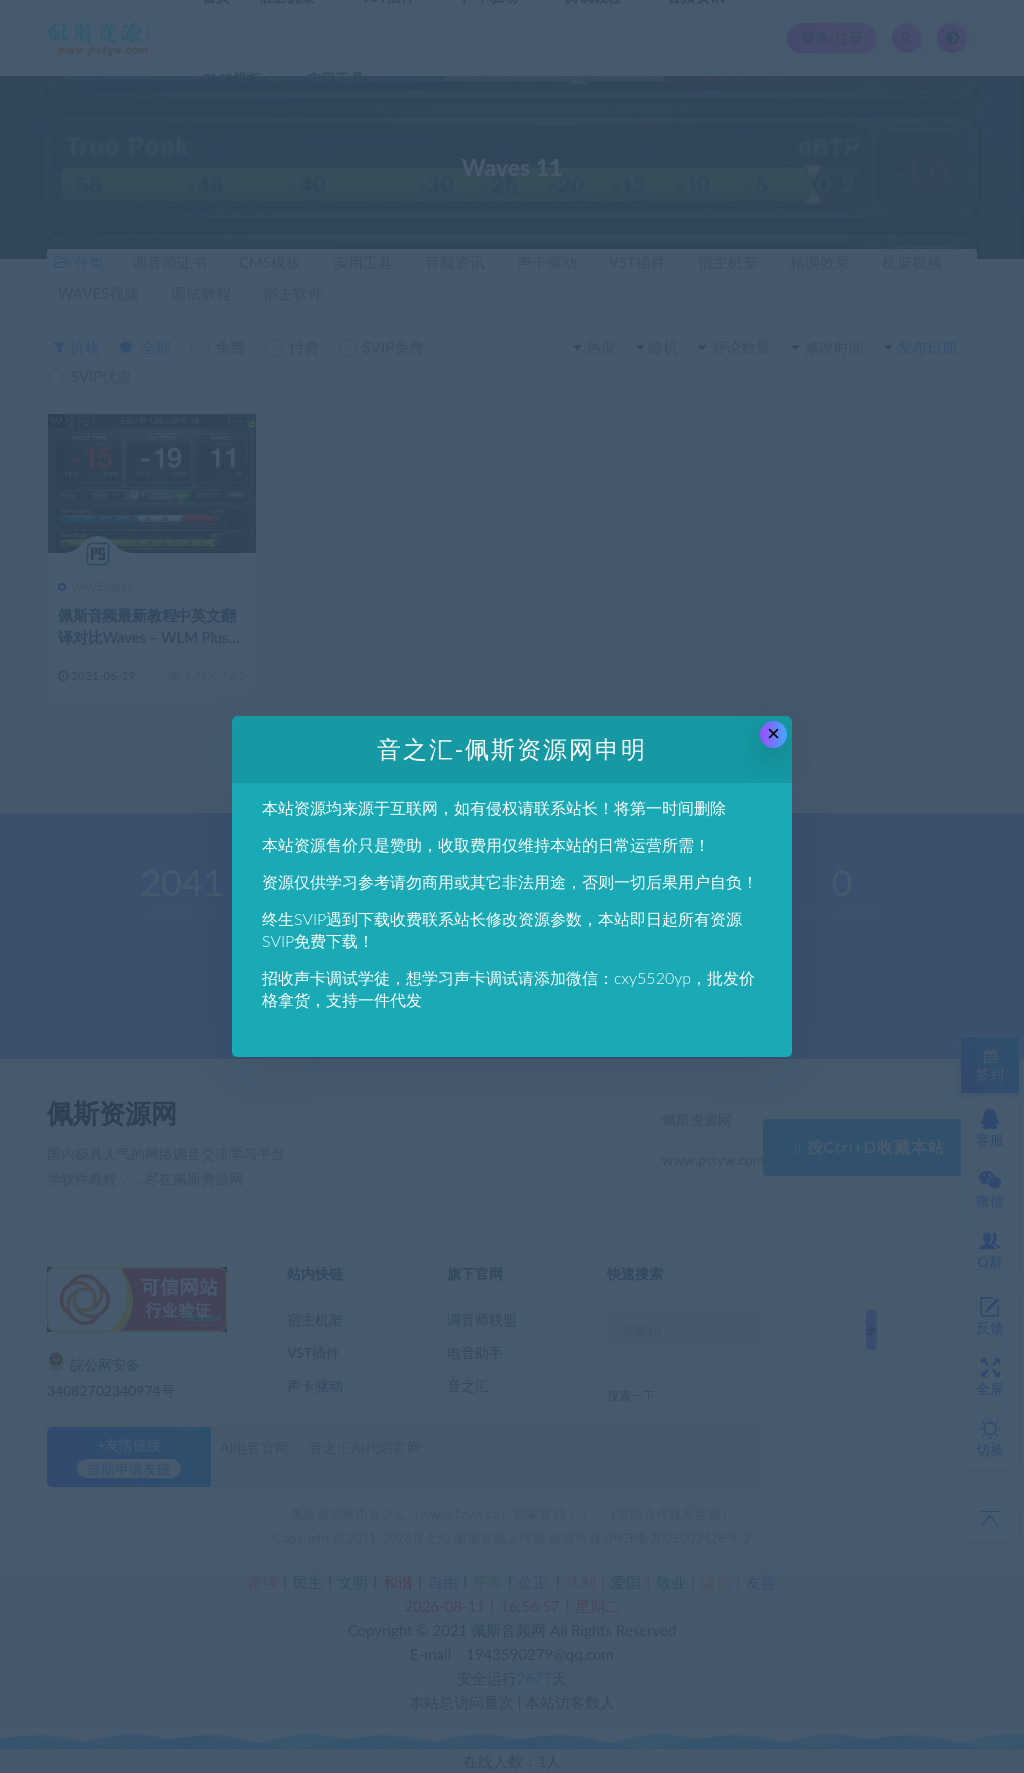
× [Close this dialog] (773, 733)
